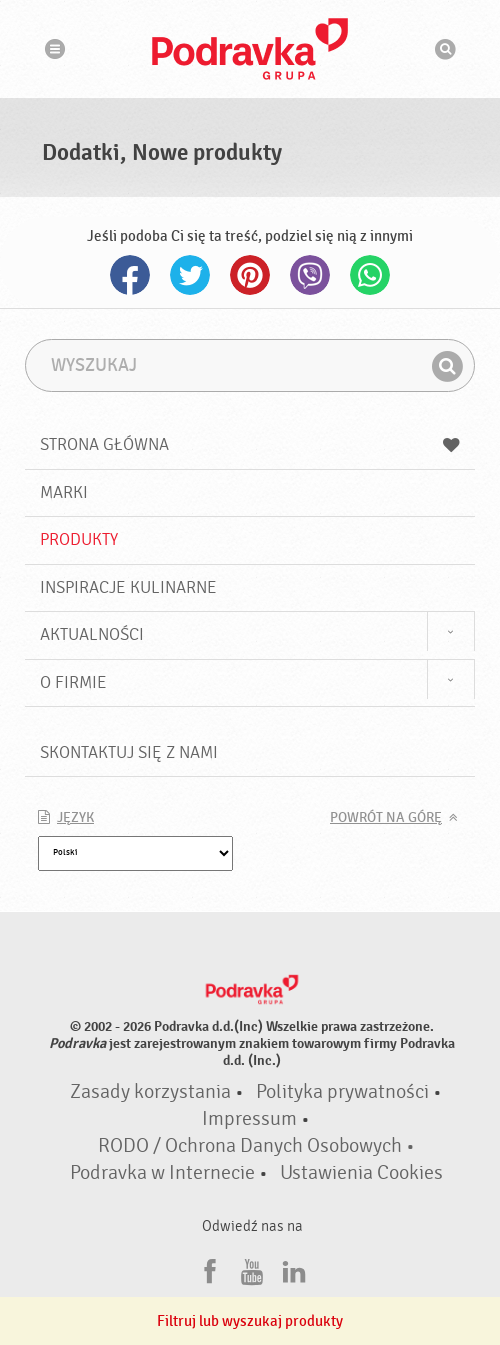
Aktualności (92, 634)
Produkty (79, 539)
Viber (310, 275)
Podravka (250, 49)
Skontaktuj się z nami (129, 752)
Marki (64, 492)
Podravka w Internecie (162, 1173)
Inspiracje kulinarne (128, 587)
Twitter (190, 275)
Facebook (130, 275)
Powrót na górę (386, 818)
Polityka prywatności (342, 1092)
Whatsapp (370, 275)
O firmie (73, 682)
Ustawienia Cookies (361, 1173)
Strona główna (250, 444)
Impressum (249, 1119)
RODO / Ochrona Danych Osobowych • (256, 1146)
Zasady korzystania (150, 1092)
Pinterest (250, 275)
